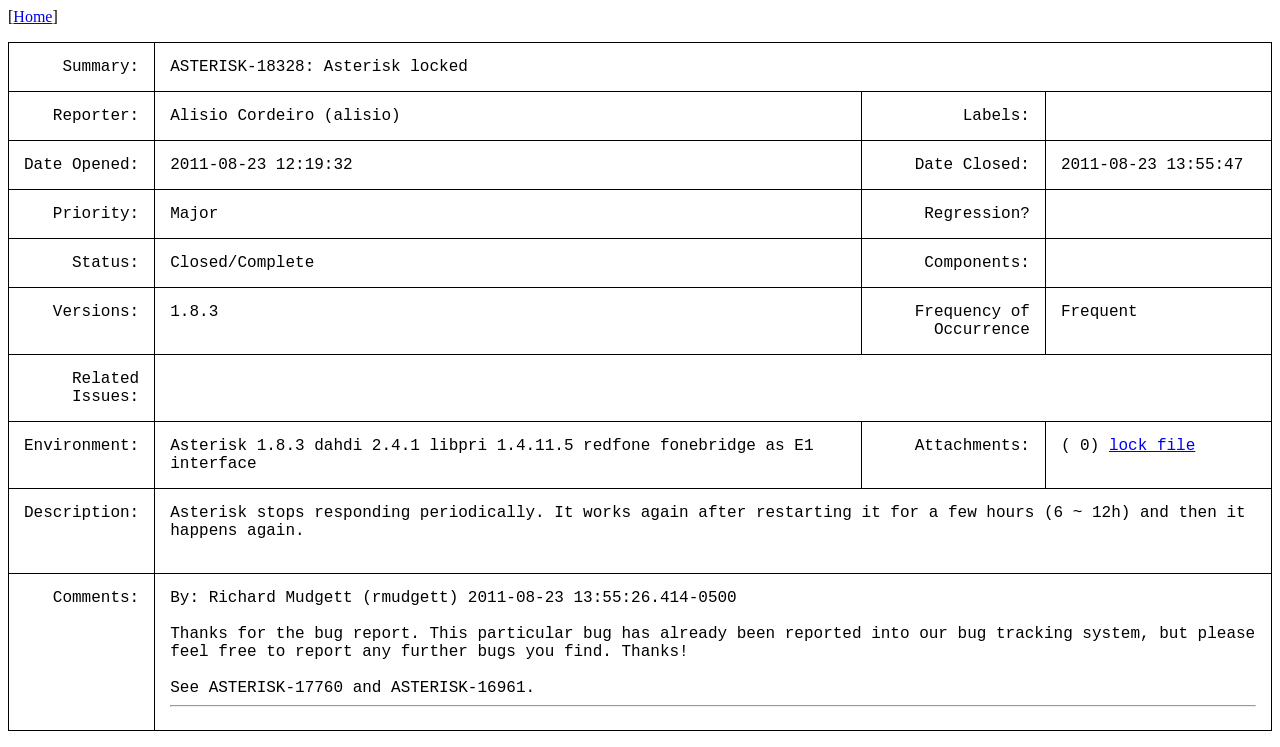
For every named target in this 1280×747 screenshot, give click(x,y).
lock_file (1152, 446)
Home (32, 16)
